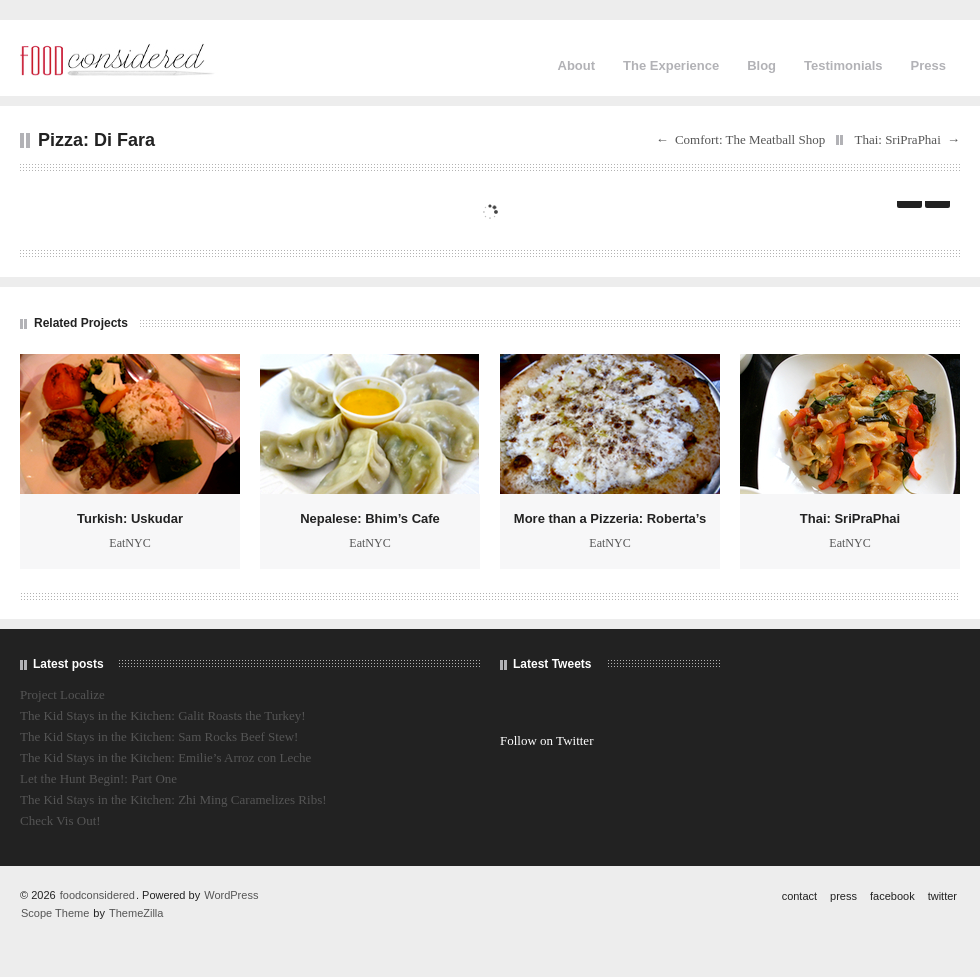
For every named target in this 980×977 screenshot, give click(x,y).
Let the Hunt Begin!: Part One (98, 778)
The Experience (671, 65)
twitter (942, 896)
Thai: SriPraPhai (897, 139)
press (843, 896)
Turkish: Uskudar (130, 518)
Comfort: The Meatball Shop (750, 139)
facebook (892, 896)
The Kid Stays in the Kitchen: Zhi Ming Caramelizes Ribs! (173, 799)
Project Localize (62, 694)
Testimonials (843, 65)
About (577, 65)
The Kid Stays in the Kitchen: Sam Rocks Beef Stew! (159, 736)
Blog (761, 65)
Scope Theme (55, 913)
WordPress (231, 895)
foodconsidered (97, 895)
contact (799, 896)
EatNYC (129, 543)
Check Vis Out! (60, 820)
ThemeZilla (136, 913)
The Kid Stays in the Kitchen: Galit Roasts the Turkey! (163, 715)
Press (928, 65)
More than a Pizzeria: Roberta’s (610, 518)
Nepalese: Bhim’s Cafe (370, 518)
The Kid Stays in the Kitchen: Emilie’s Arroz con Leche (165, 757)
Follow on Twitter (546, 740)
